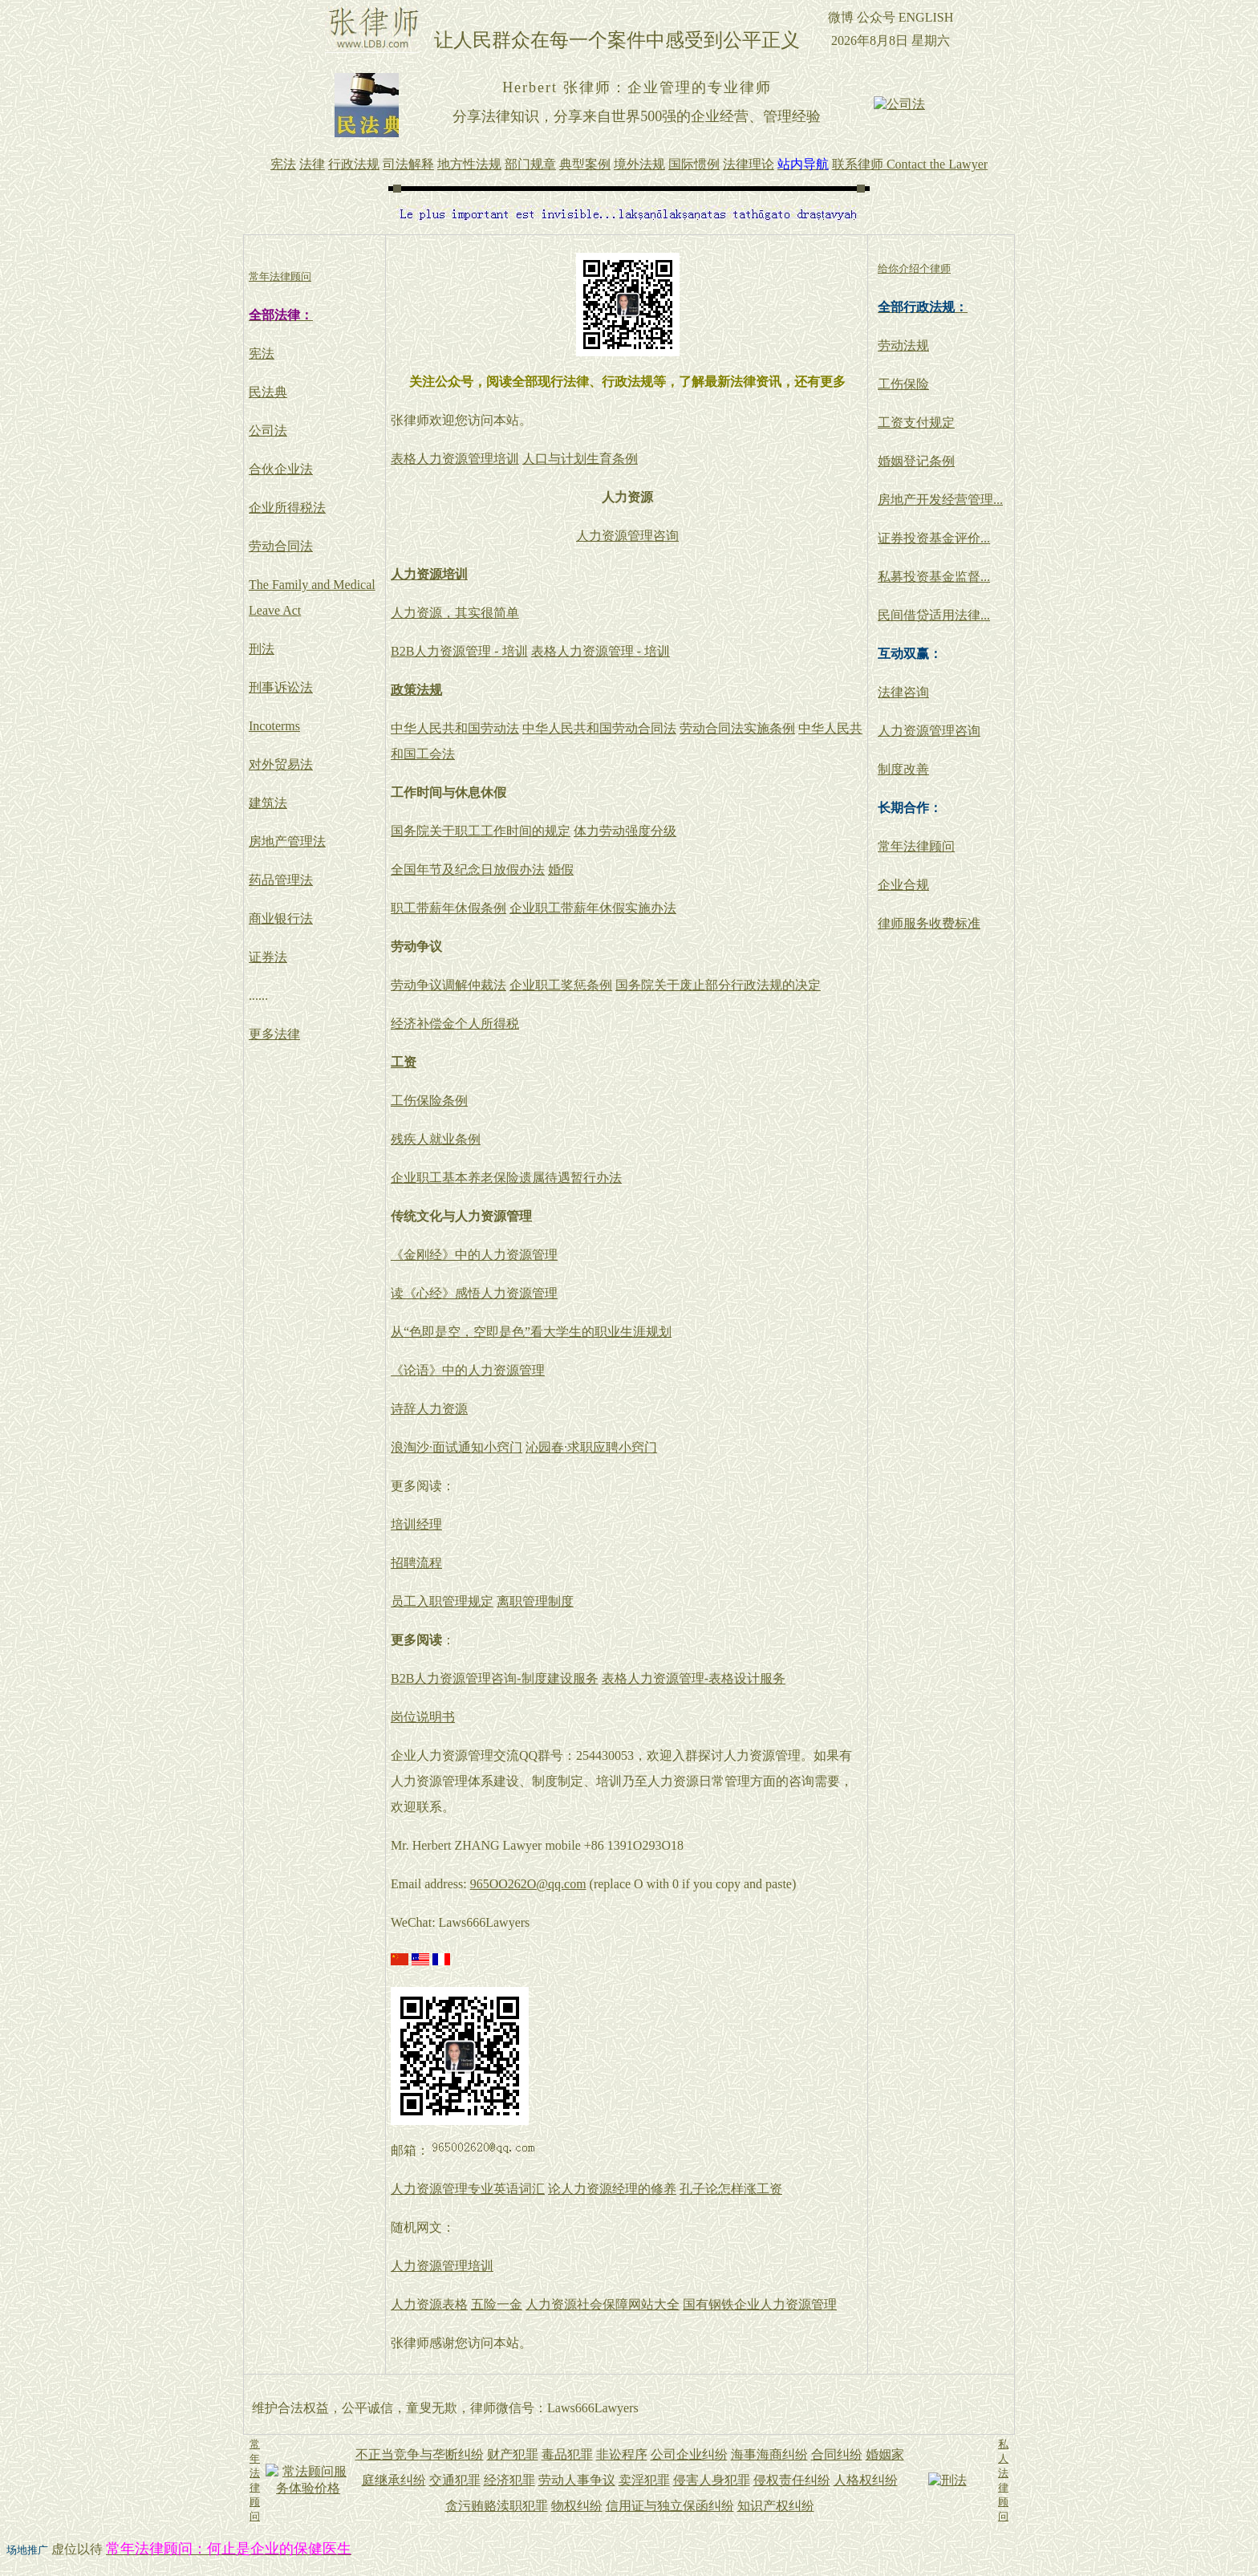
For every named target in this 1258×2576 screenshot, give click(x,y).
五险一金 (496, 2304)
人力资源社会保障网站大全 (603, 2304)
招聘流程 (416, 1563)
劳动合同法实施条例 (737, 728)
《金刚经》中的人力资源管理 (474, 1255)
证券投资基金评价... (934, 538)
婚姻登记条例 (916, 461)
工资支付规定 (916, 422)
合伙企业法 (281, 469)
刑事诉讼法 (281, 687)
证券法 (268, 957)
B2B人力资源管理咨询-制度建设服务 (495, 1678)
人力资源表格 (429, 2304)
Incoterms (274, 726)
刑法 (261, 649)
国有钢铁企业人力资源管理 (760, 2304)
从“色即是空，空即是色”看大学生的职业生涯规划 (531, 1332)
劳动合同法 (281, 546)
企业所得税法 (287, 507)
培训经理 (416, 1524)
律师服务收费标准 (929, 923)
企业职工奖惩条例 (560, 985)
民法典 (268, 392)
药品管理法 (281, 880)
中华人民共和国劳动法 (455, 728)
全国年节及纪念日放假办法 (468, 869)
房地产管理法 (287, 841)
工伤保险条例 (429, 1100)
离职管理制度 (535, 1601)
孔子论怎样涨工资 (731, 2189)
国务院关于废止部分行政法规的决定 (718, 985)
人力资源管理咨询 (627, 535)
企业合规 (903, 885)
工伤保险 (903, 384)
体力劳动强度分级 (625, 831)
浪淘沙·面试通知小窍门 (456, 1447)
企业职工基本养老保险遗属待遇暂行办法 (506, 1177)
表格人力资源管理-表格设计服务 (693, 1678)
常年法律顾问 (916, 846)
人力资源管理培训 (442, 2266)
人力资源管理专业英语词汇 (468, 2189)
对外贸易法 (281, 764)
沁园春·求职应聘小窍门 (591, 1447)
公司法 (268, 430)
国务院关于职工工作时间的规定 (480, 831)
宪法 (261, 353)
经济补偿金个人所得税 (455, 1023)
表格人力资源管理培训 (455, 458)
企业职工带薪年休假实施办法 (592, 908)
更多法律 (274, 1034)
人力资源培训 (429, 574)
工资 (403, 1062)
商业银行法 (281, 918)
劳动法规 (903, 345)
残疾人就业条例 (436, 1139)
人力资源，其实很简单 (455, 613)
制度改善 (903, 769)
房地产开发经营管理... (940, 499)
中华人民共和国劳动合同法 (599, 728)
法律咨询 (903, 692)
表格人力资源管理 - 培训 (600, 651)
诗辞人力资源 (429, 1409)
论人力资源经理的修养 (612, 2189)
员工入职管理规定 (442, 1601)
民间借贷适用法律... (934, 615)
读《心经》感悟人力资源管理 (474, 1293)
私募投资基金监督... (934, 576)
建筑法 (268, 803)
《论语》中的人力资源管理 (468, 1370)
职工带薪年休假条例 (448, 908)
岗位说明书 (423, 1717)
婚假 (561, 869)
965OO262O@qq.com (528, 1884)
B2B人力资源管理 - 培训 (459, 651)
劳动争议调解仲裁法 (448, 985)
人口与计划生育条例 (580, 458)
